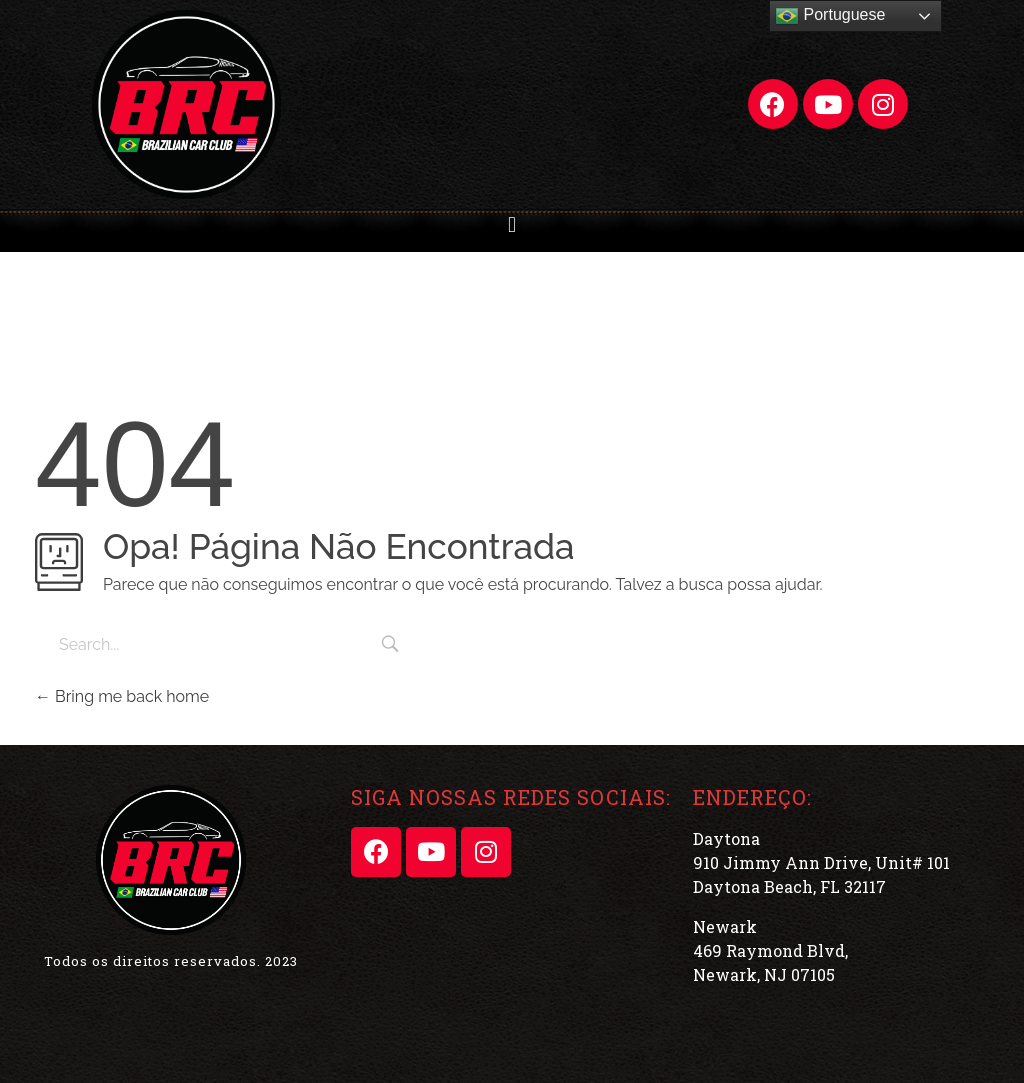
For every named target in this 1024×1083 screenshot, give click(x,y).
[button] (511, 225)
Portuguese (830, 16)
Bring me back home (122, 696)
